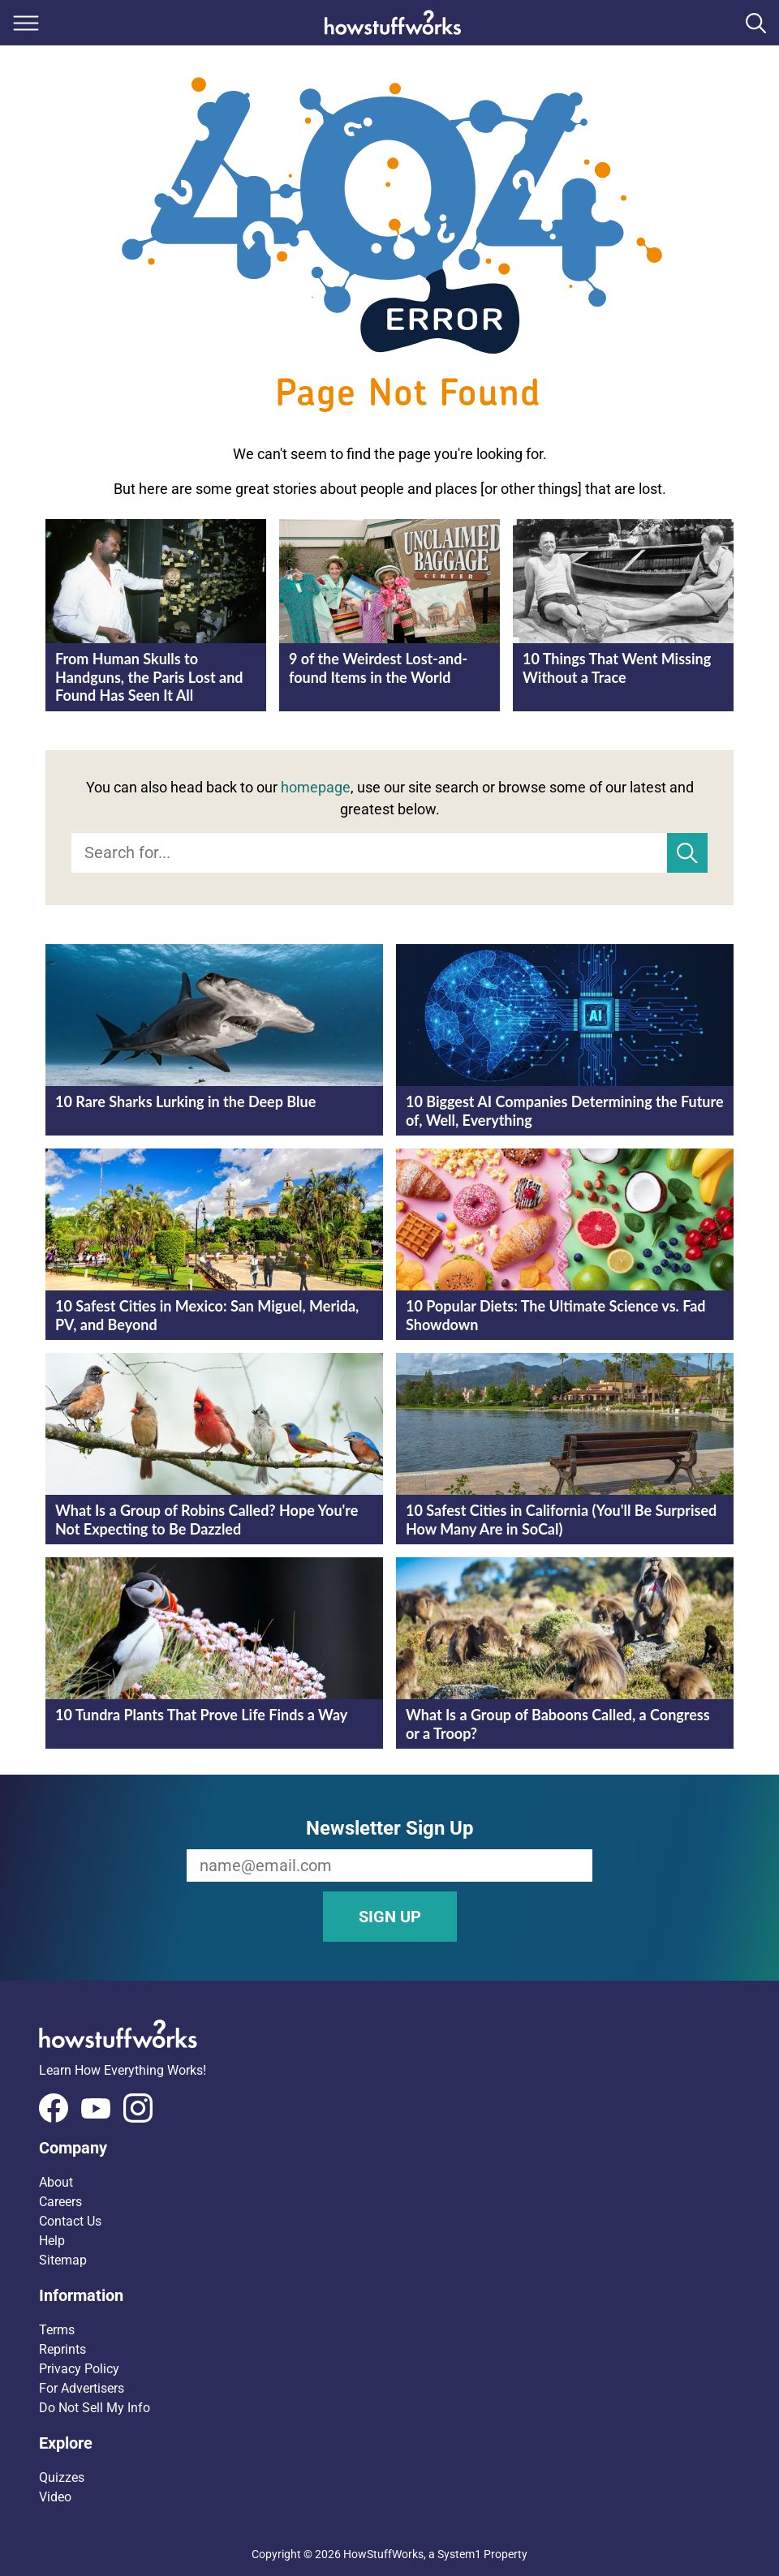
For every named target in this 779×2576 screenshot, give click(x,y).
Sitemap (63, 2260)
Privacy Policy (79, 2368)
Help (52, 2240)
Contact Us (70, 2221)
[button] (389, 2148)
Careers (60, 2201)
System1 (459, 2554)
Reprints (62, 2349)
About (56, 2182)
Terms (57, 2330)
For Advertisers (81, 2388)
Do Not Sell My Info (94, 2407)
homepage (316, 787)
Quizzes (61, 2477)
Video (55, 2497)
